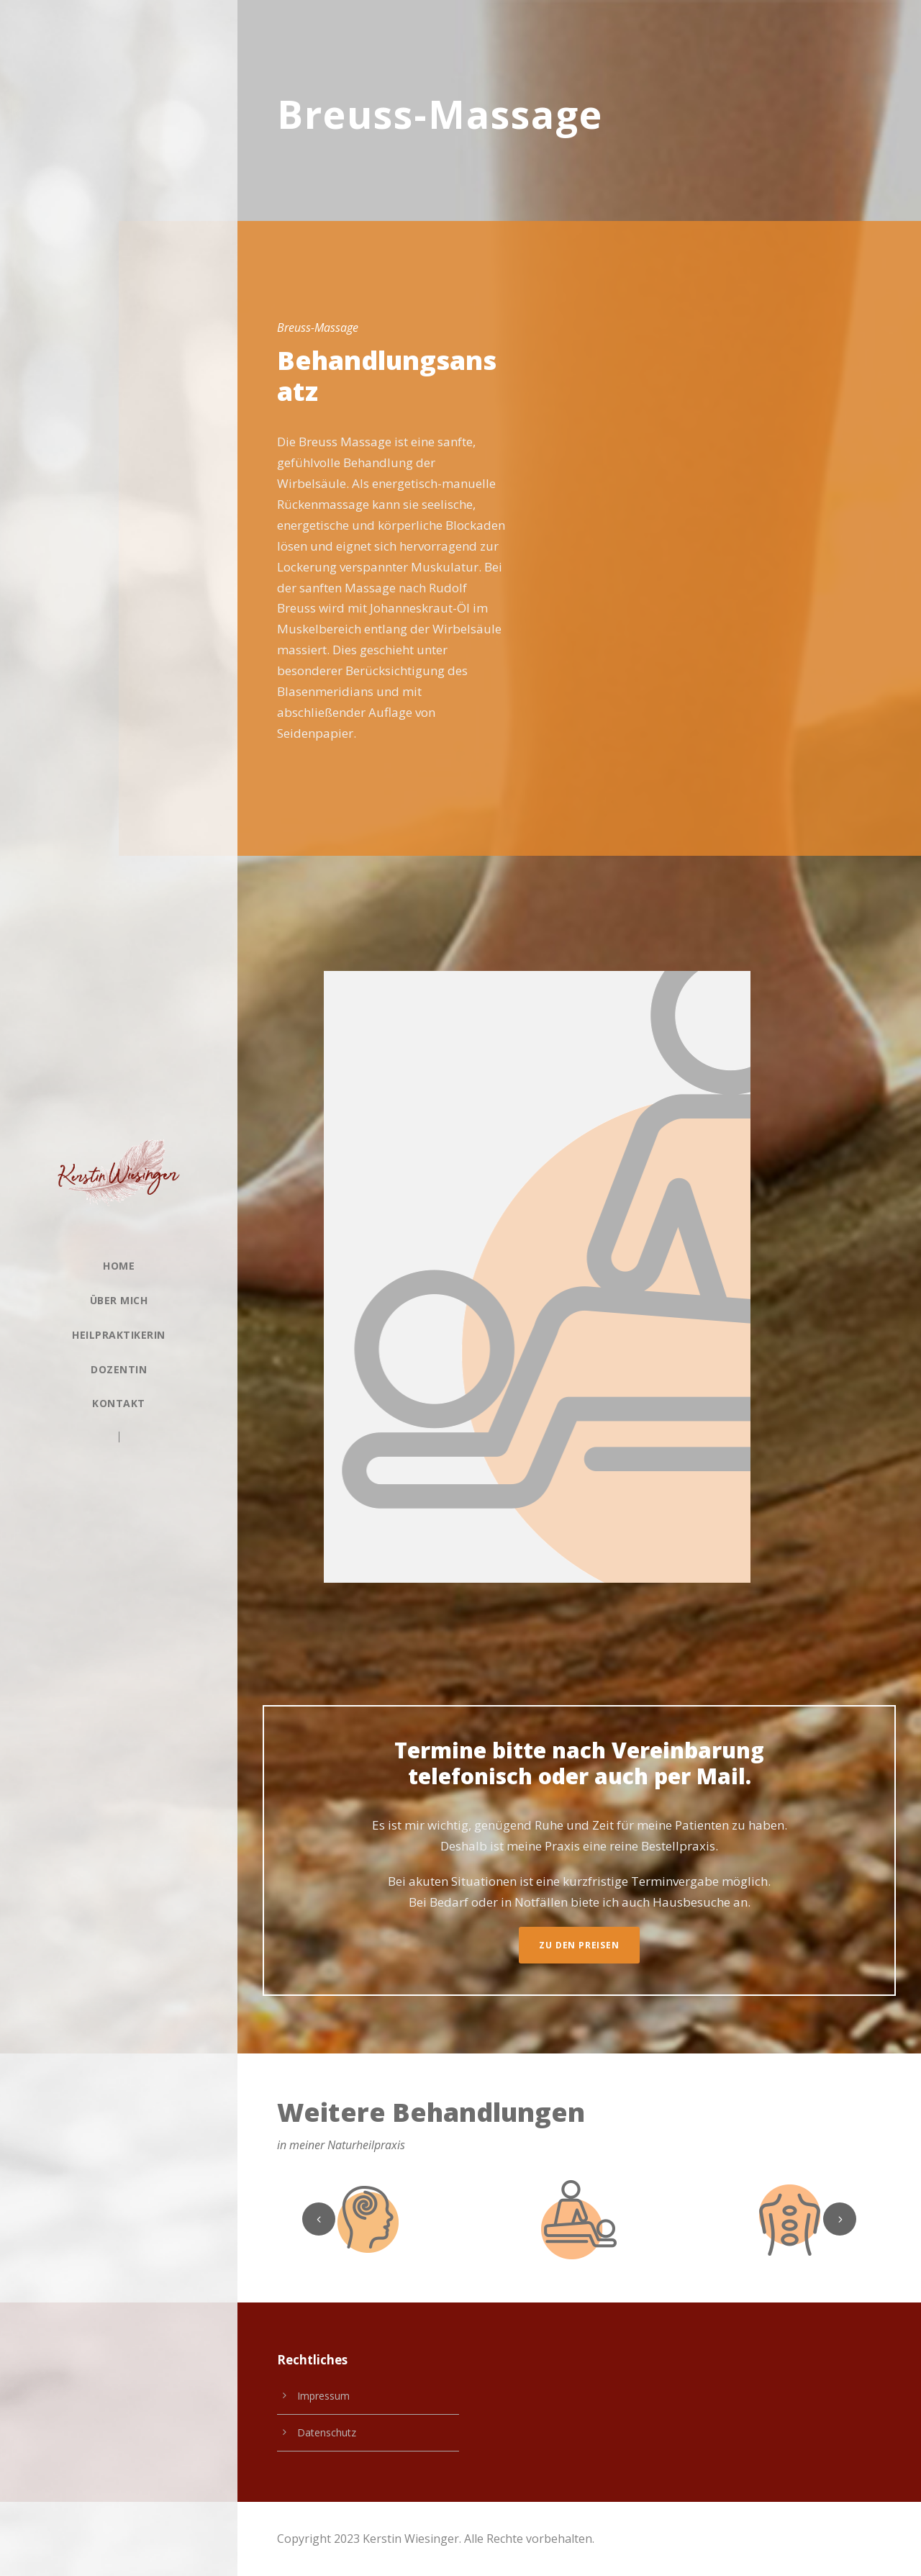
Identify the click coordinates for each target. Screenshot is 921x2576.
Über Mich (119, 1300)
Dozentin (119, 1369)
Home (119, 1266)
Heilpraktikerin (118, 1335)
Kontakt (118, 1403)
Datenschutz (326, 2432)
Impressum (323, 2396)
